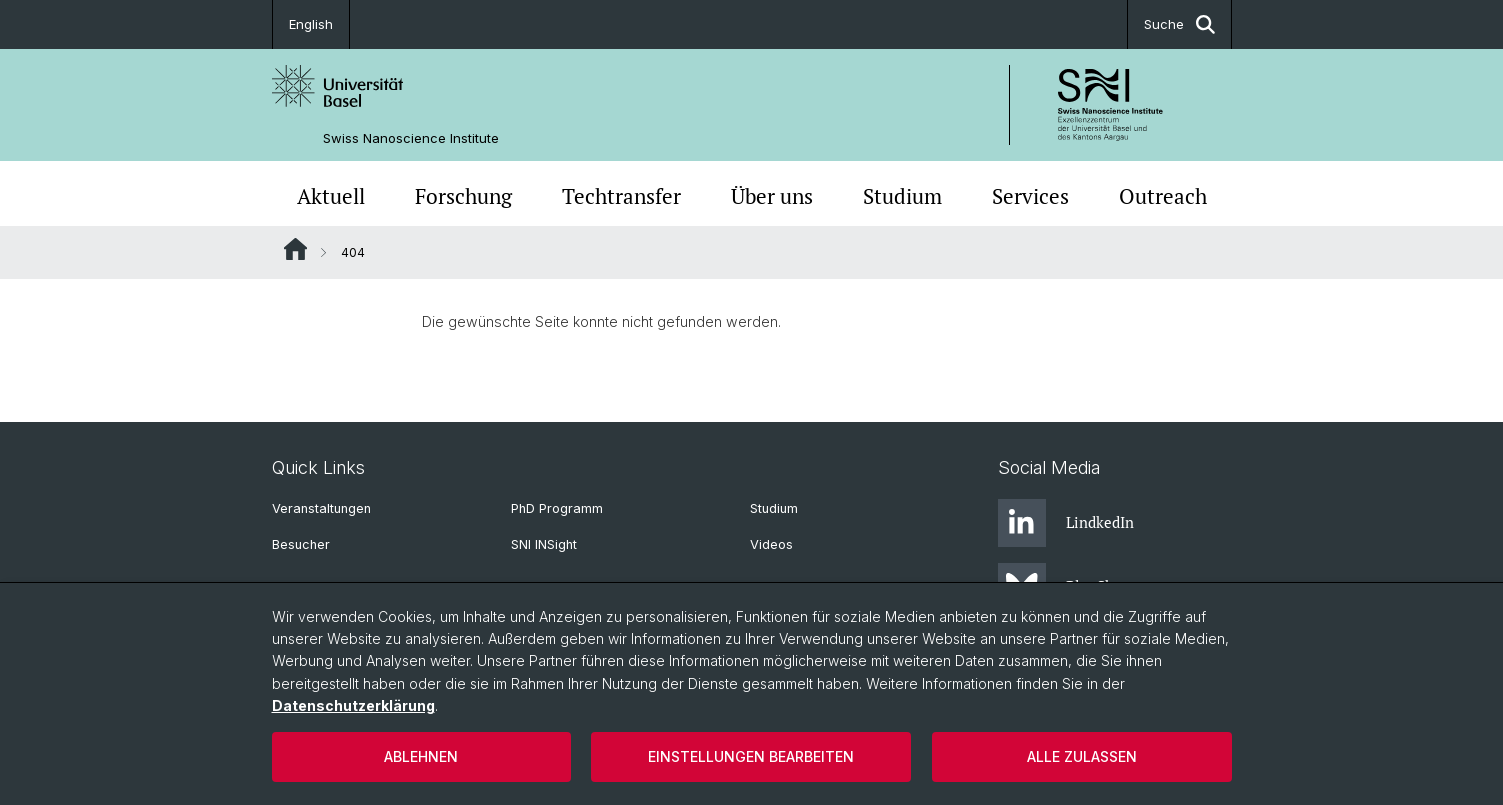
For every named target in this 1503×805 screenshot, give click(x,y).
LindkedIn (1066, 523)
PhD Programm (557, 508)
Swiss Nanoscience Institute (411, 138)
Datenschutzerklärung (353, 705)
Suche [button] (1179, 24)
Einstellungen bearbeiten (751, 756)
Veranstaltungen (321, 508)
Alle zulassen (1082, 756)
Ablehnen (421, 756)
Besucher (301, 544)
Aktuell (331, 196)
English (311, 24)
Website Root (295, 249)
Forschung (463, 196)
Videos (771, 544)
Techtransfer (621, 196)
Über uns (772, 196)
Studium (902, 196)
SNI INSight (544, 544)
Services (1030, 196)
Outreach (1163, 196)
